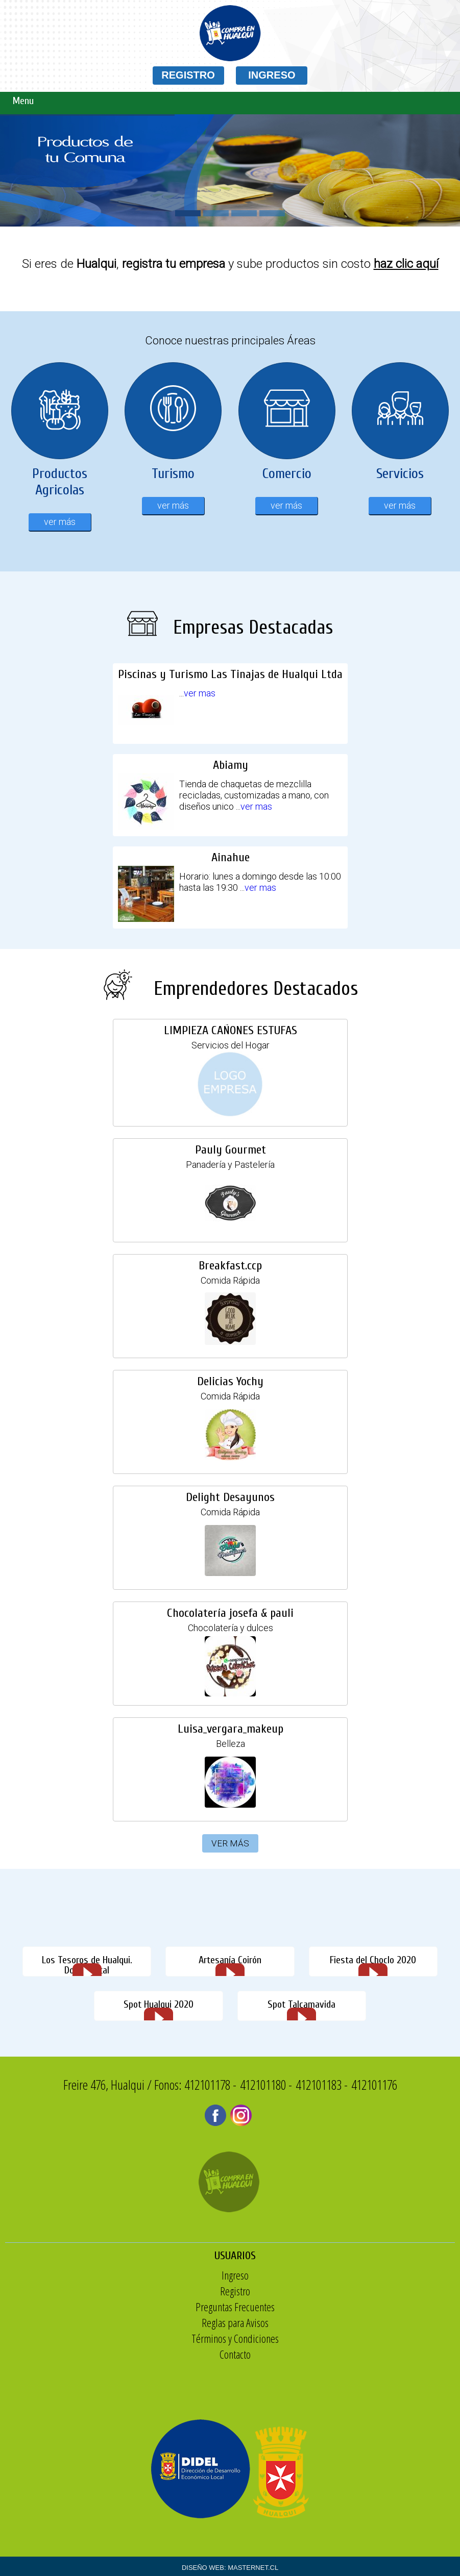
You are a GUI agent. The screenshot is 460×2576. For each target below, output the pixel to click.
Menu (23, 101)
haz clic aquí (406, 264)
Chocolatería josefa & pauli (226, 1613)
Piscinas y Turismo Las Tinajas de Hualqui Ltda (230, 704)
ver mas (215, 713)
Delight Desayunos (228, 1496)
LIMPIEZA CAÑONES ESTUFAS (226, 1029)
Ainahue (230, 888)
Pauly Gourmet (229, 1149)
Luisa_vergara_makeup (228, 1728)
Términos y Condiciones (286, 2338)
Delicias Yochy (229, 1381)
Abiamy (230, 795)
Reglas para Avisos (286, 2322)
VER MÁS (230, 1843)
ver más (60, 521)
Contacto (286, 2354)
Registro (287, 2290)
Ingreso (286, 2275)
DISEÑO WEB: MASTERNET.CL (230, 2567)
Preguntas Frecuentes (286, 2306)
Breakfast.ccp (229, 1265)
